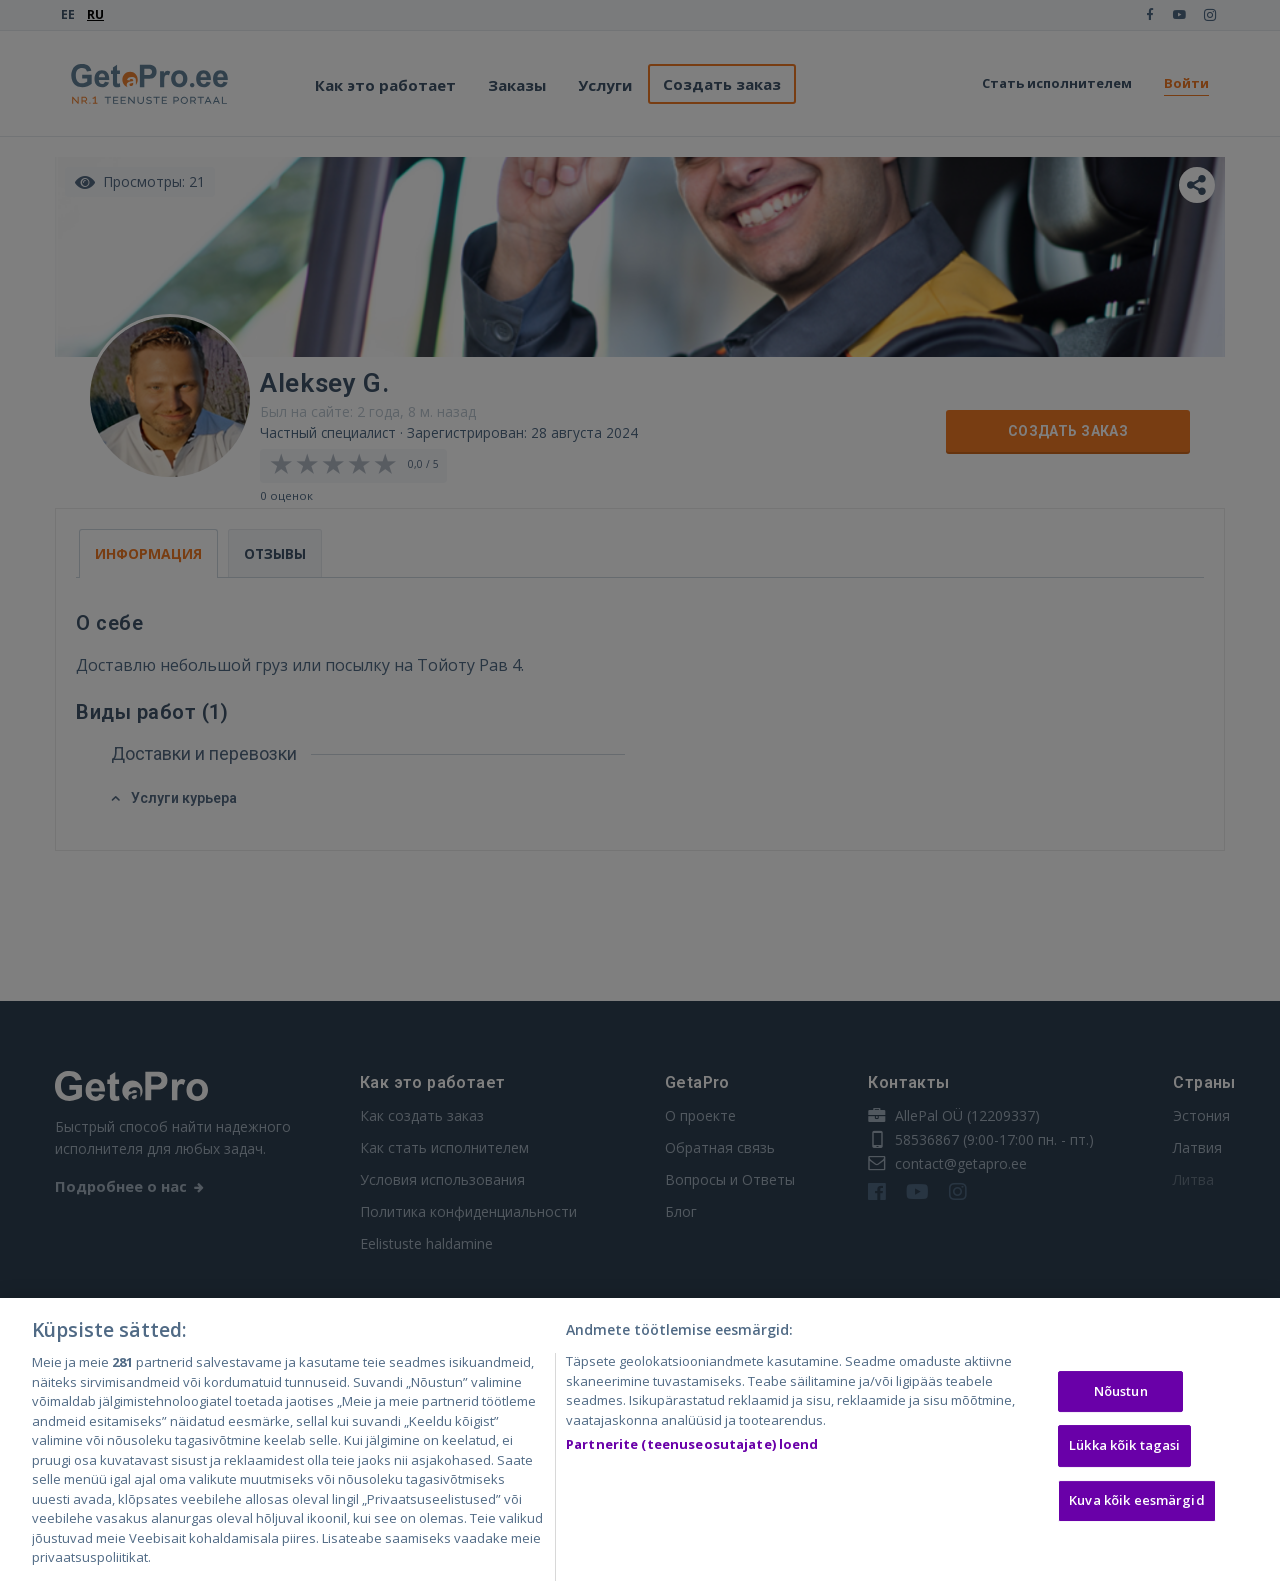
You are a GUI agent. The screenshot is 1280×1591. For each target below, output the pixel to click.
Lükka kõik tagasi (1124, 1448)
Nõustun (1121, 1394)
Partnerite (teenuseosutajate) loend (692, 1447)
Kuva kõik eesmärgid (1136, 1503)
